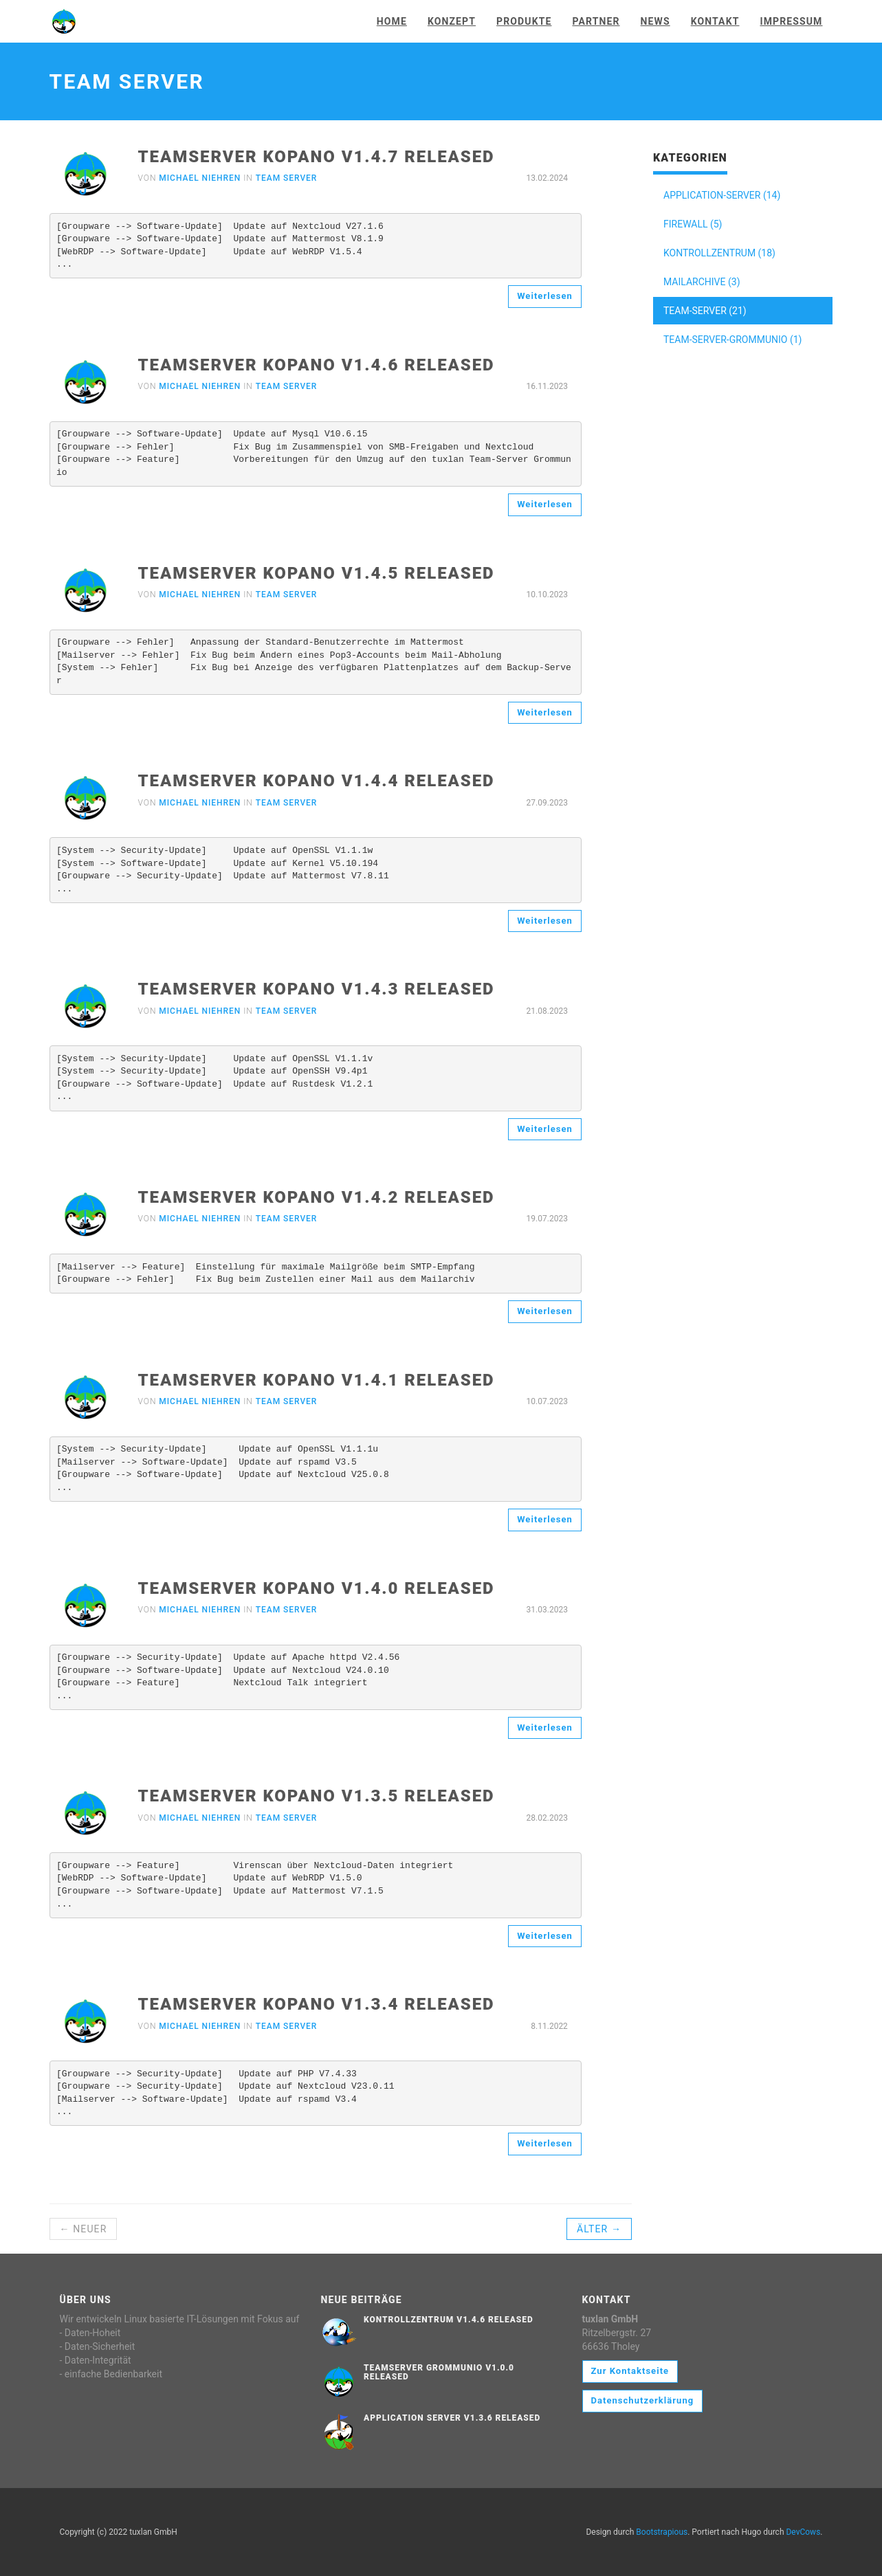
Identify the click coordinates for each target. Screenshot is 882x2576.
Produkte (523, 21)
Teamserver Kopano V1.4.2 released (316, 1197)
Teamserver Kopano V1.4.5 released (316, 573)
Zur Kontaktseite (630, 2371)
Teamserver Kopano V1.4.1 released (316, 1380)
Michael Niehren (200, 178)
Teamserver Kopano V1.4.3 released (316, 989)
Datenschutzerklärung (642, 2400)
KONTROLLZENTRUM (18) (719, 252)
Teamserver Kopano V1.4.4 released (316, 780)
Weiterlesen (545, 296)
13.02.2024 (547, 178)
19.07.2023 (547, 1218)
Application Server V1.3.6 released (452, 2418)
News (655, 21)
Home (392, 21)
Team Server (287, 178)
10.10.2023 (547, 594)
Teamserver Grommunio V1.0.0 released (439, 2372)
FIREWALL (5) (692, 224)
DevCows (803, 2532)
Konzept (452, 21)
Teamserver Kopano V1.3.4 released (316, 2004)
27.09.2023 (547, 803)
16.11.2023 (547, 386)
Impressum (791, 21)
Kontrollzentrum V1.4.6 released (448, 2319)
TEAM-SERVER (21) (705, 310)
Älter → (599, 2228)
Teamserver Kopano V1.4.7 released (316, 156)
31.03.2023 (547, 1609)
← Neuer (83, 2228)
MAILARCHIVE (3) (701, 281)
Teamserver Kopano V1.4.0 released (316, 1588)
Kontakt (715, 21)
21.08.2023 (547, 1011)
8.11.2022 (549, 2026)
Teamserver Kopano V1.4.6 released (316, 365)
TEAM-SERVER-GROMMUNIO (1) (732, 339)
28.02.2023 (547, 1818)
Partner (595, 21)
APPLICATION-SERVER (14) (721, 195)
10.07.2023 (547, 1401)
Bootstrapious (661, 2532)
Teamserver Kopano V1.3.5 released (316, 1796)
